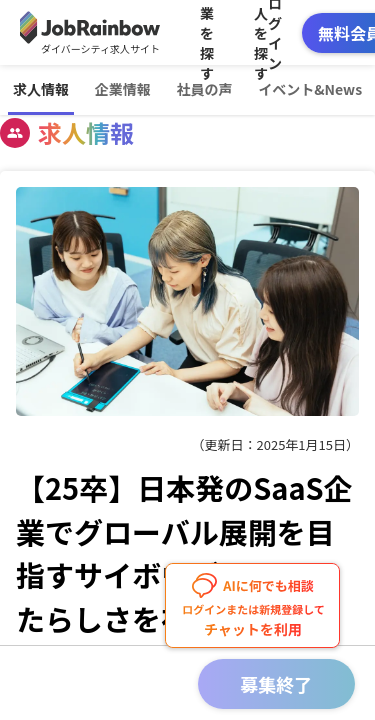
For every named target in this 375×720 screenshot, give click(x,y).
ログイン (275, 32)
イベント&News (310, 89)
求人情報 (41, 89)
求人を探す (261, 32)
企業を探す (207, 32)
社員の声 (204, 89)
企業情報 (123, 89)
